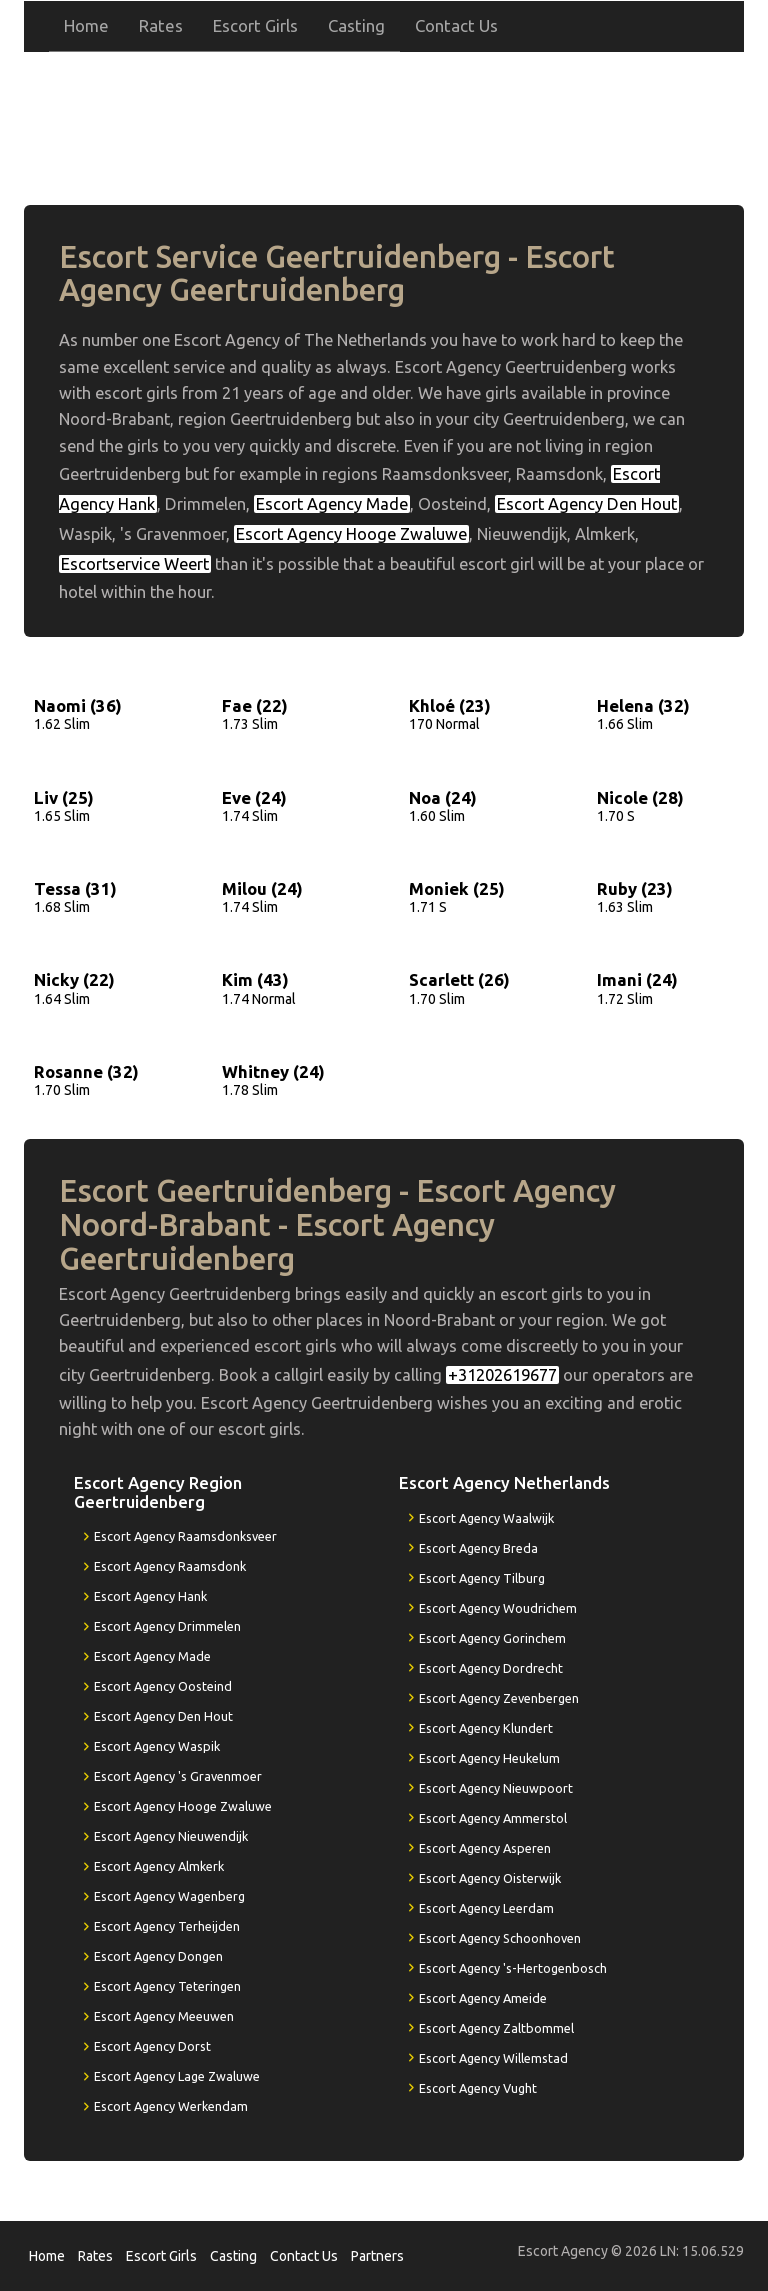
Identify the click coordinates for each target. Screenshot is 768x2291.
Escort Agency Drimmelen (167, 1626)
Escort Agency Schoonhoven (500, 1938)
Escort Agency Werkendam (171, 2106)
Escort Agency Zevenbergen (499, 1698)
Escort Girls (255, 25)
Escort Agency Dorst (152, 2046)
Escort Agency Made (332, 504)
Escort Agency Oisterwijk (490, 1878)
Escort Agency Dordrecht (491, 1668)
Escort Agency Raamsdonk (170, 1566)
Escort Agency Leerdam (486, 1908)
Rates (161, 25)
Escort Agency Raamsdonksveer (185, 1536)
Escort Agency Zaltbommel (496, 2028)
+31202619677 (555, 118)
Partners (377, 2256)
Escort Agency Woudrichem (498, 1608)
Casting (356, 25)
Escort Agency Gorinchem (492, 1638)
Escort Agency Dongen (158, 1956)
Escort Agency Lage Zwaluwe (177, 2076)
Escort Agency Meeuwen (164, 2016)
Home (86, 25)
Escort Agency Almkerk (159, 1866)
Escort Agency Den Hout (587, 504)
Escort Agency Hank (150, 1596)
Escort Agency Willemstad (493, 2058)
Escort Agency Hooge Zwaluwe (351, 534)
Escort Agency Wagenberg (169, 1896)
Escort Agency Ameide (483, 1998)
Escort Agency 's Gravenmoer (178, 1776)
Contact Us (456, 25)
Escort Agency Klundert (486, 1728)
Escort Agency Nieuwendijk (171, 1836)
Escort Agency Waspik (157, 1746)
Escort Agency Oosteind (163, 1686)
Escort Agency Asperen (485, 1848)
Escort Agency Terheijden (167, 1926)
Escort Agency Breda (478, 1548)
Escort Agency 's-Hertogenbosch (513, 1968)
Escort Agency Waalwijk (486, 1518)
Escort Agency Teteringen (167, 1986)
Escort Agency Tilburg (482, 1578)
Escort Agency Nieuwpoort (496, 1788)
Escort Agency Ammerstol (493, 1818)
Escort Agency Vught (478, 2088)
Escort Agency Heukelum (489, 1758)
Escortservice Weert (135, 564)
